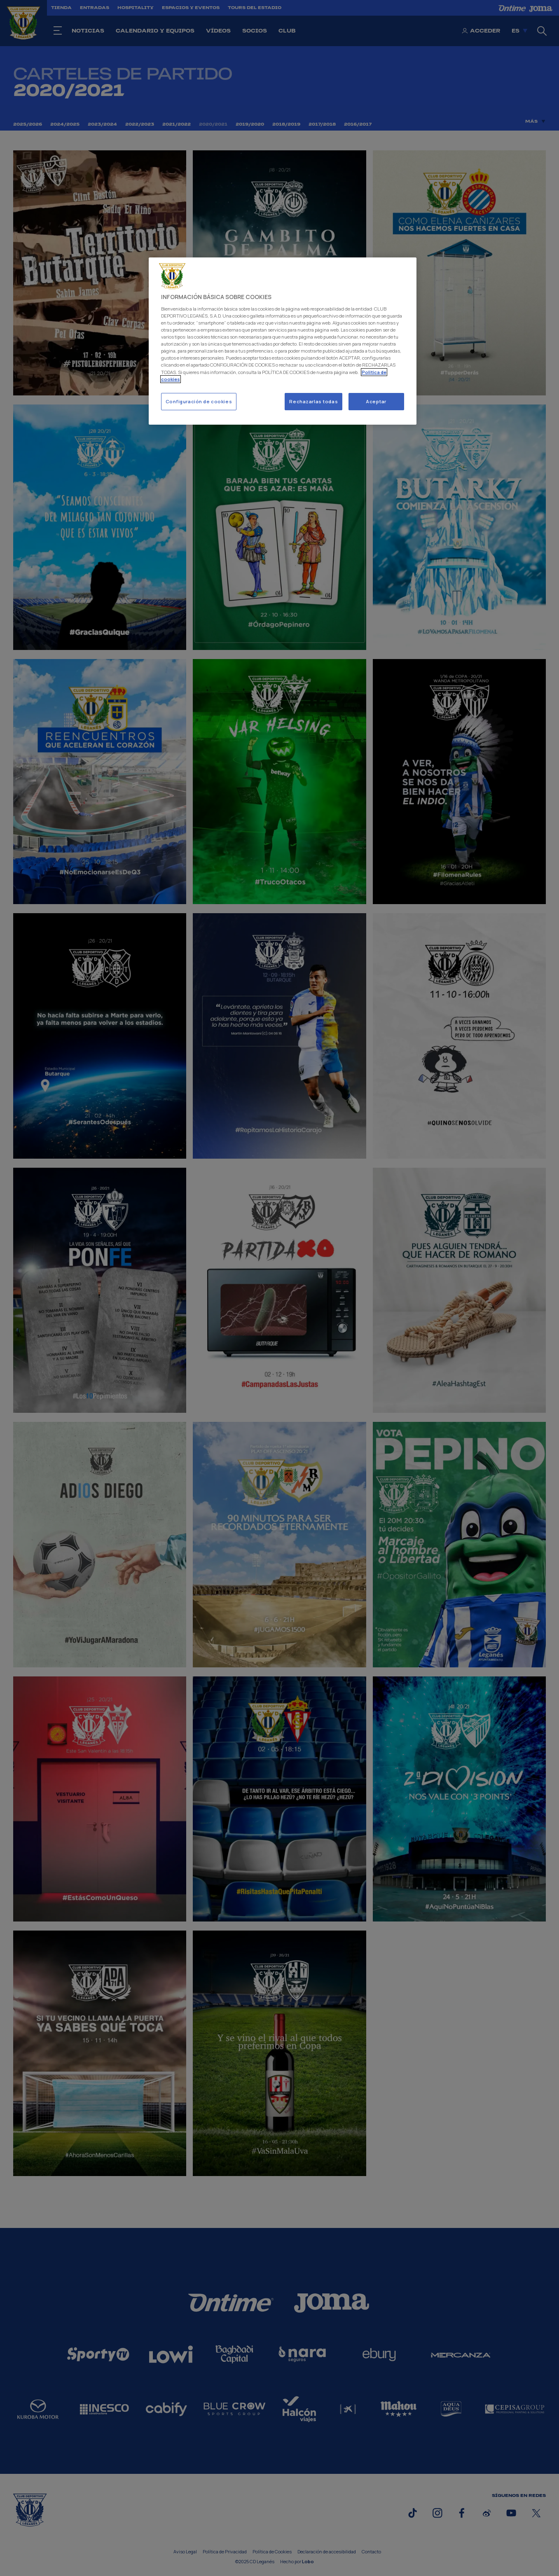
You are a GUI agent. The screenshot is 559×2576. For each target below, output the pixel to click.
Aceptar (376, 401)
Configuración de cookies (199, 401)
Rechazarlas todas (313, 401)
